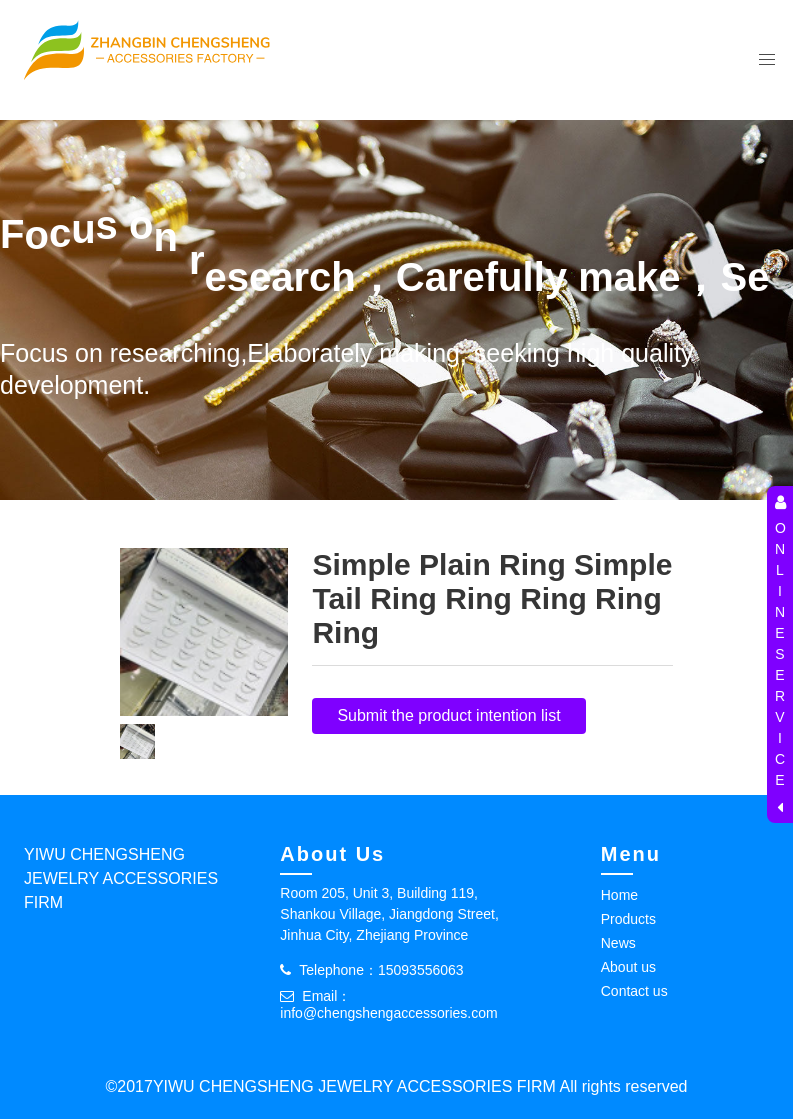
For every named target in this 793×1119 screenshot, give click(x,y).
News (618, 943)
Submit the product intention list (448, 715)
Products (628, 919)
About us (628, 967)
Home (619, 895)
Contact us (634, 991)
